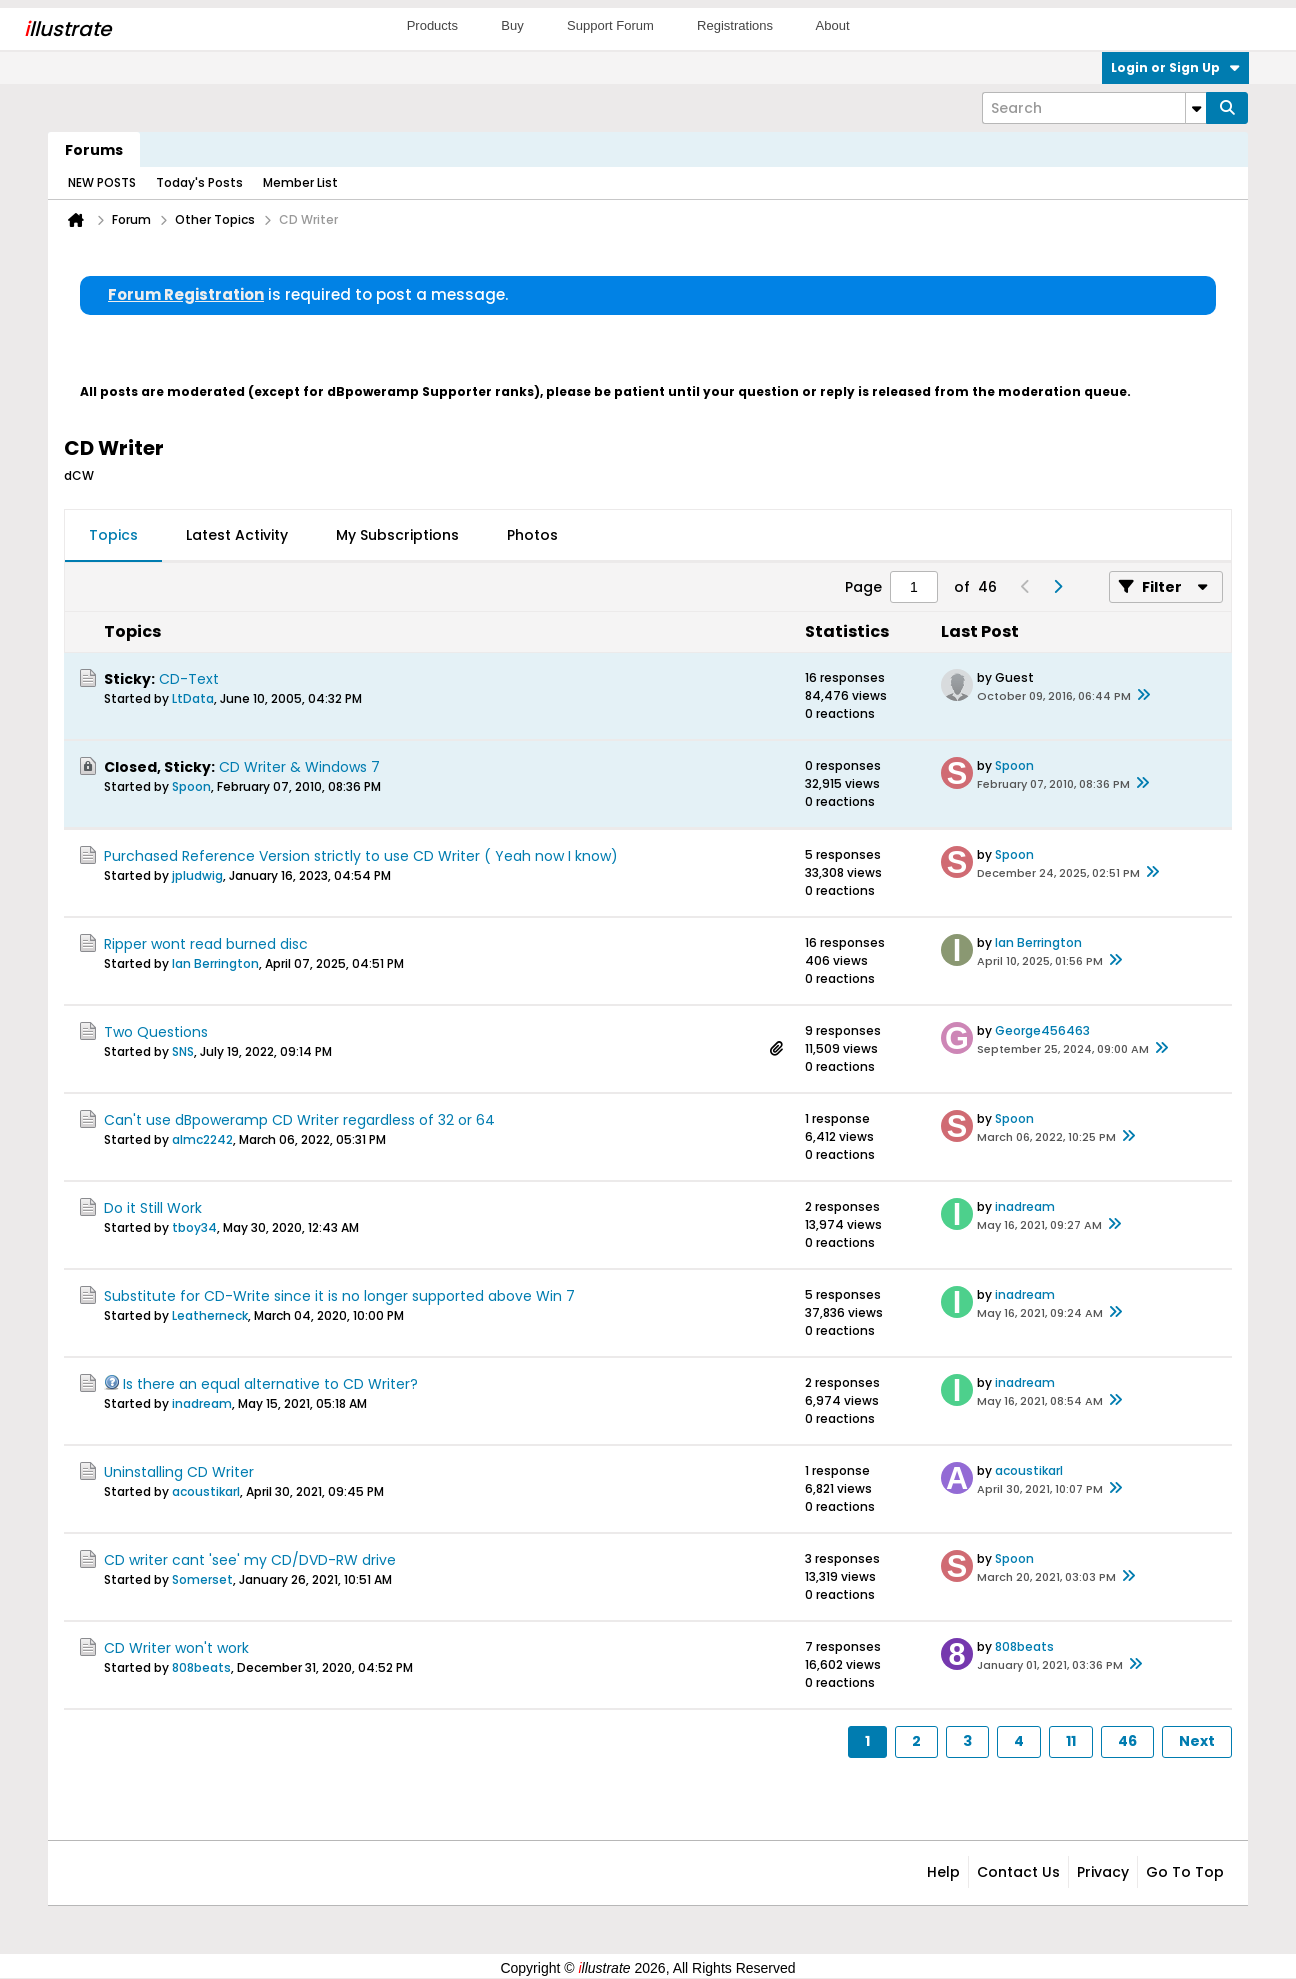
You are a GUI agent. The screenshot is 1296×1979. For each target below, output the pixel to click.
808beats (201, 1667)
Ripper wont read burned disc (206, 944)
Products (432, 25)
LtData (193, 698)
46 (1127, 1741)
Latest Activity (237, 535)
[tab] (113, 536)
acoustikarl (206, 1491)
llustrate (67, 29)
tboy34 (194, 1227)
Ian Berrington (215, 963)
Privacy (1103, 1872)
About (833, 25)
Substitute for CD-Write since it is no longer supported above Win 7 (339, 1296)
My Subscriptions (397, 535)
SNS (183, 1051)
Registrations (735, 25)
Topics (113, 535)
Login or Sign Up (1175, 67)
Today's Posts (199, 182)
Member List (300, 182)
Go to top (1185, 1872)
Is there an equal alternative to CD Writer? (270, 1384)
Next (1197, 1741)
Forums (94, 150)
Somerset (202, 1579)
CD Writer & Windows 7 (299, 767)
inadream (1025, 1206)
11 (1071, 1741)
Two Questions (156, 1032)
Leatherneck (210, 1315)
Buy (512, 25)
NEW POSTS (102, 182)
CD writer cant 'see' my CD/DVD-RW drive (250, 1560)
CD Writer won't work (176, 1648)
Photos (532, 535)
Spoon (191, 786)
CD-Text (189, 679)
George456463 (1042, 1030)
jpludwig (197, 875)
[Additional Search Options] (1196, 108)
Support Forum (610, 25)
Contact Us (1018, 1872)
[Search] (1094, 108)
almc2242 (202, 1139)
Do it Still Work (153, 1208)
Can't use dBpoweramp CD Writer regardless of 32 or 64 (299, 1120)
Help (943, 1872)
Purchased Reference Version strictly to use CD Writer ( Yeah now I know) (361, 856)
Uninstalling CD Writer (179, 1472)
